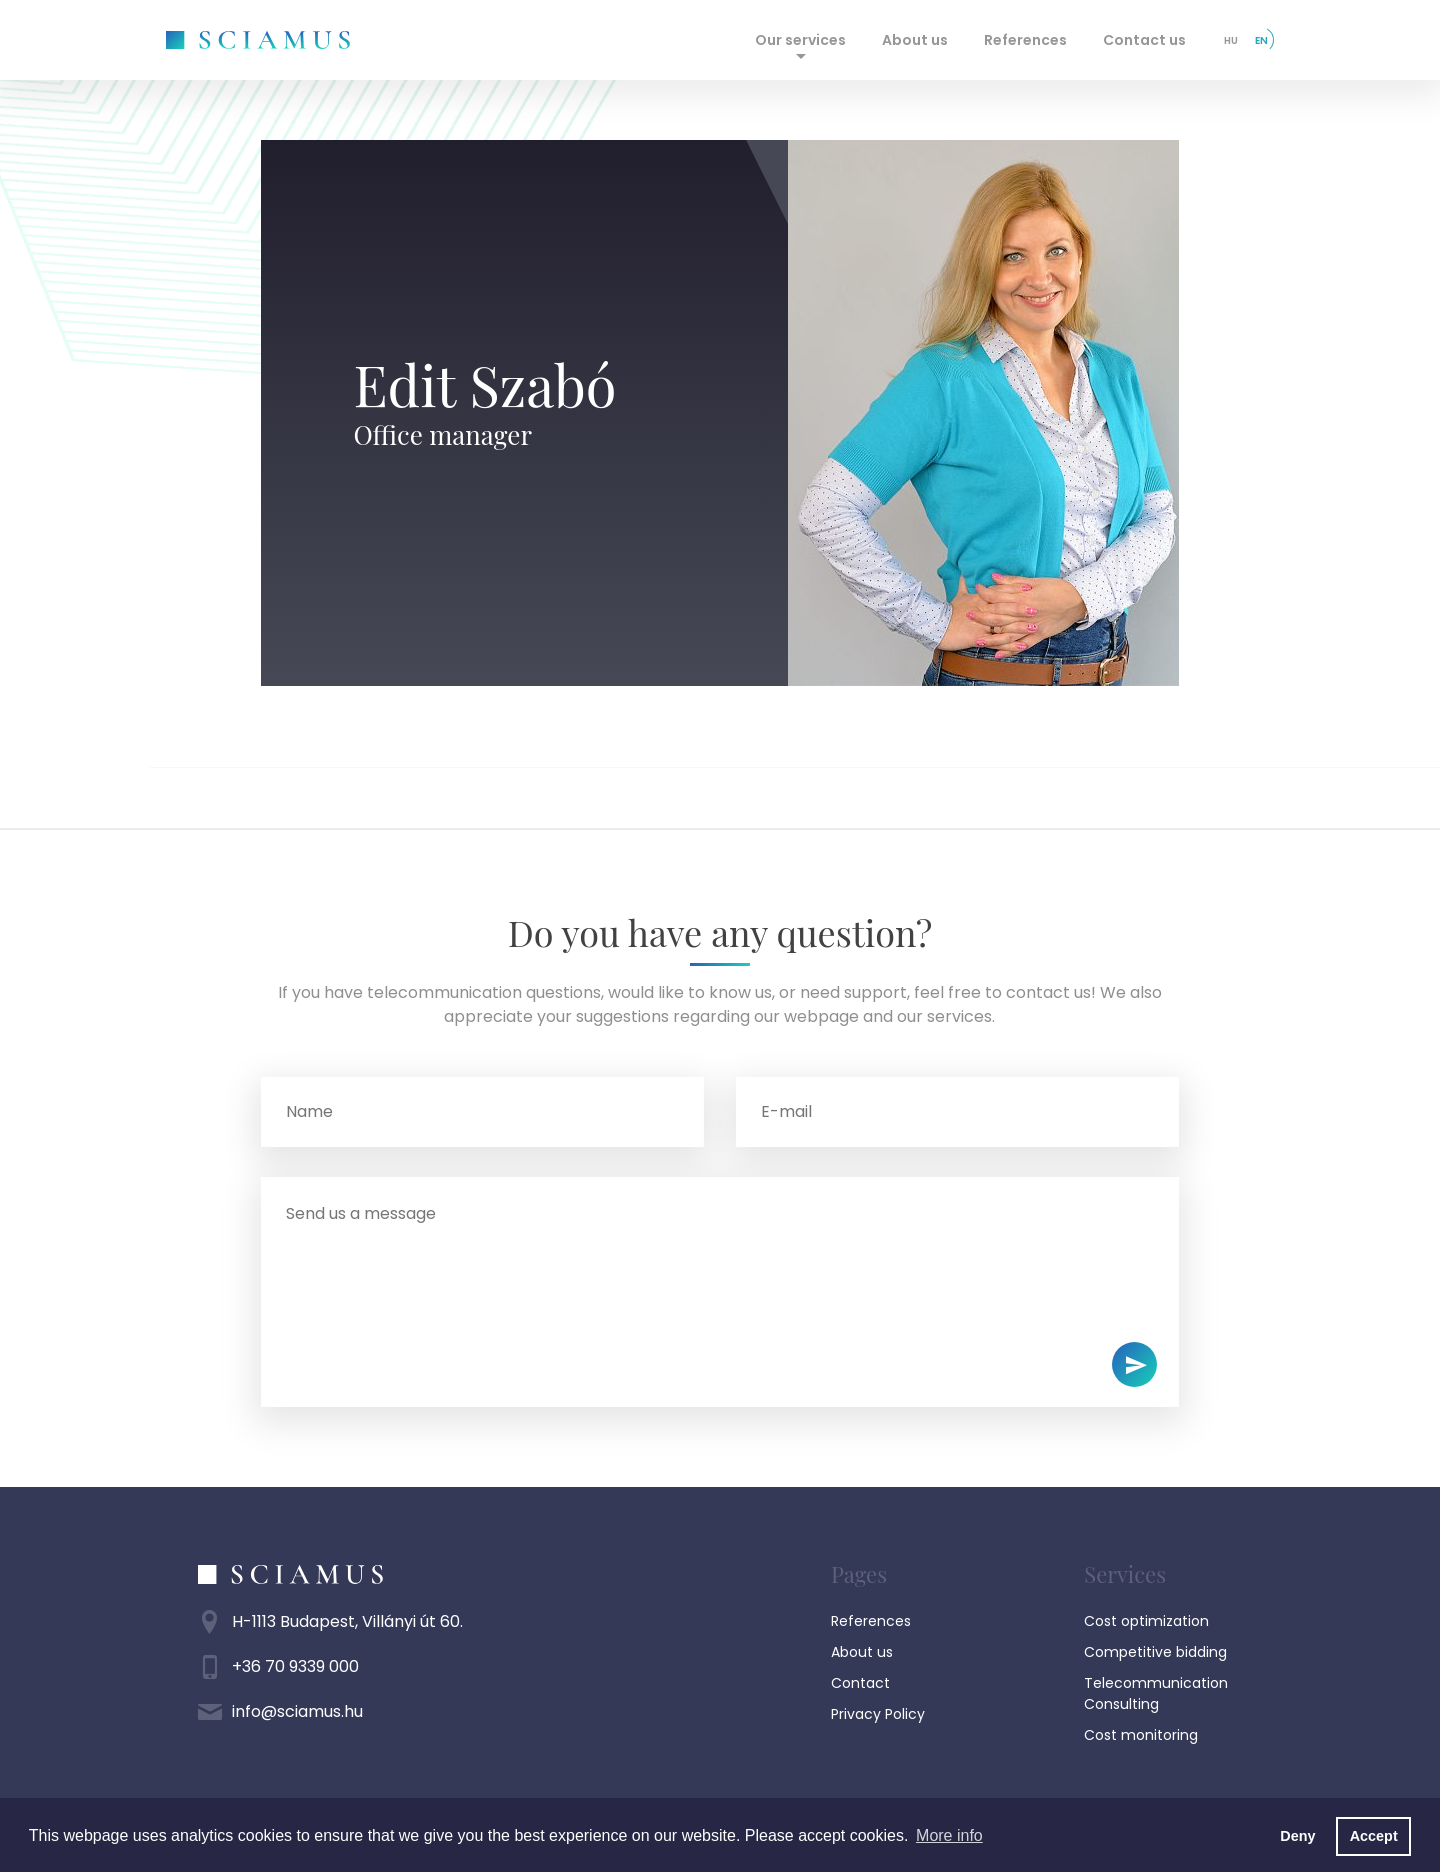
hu (1231, 40)
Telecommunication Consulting (1156, 1693)
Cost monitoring (1141, 1735)
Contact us (1144, 40)
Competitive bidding (1155, 1652)
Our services (800, 40)
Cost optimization (1146, 1621)
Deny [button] (1297, 1836)
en (1261, 40)
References (1025, 40)
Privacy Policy (878, 1714)
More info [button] (949, 1835)
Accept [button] (1374, 1836)
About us (915, 40)
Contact (860, 1683)
